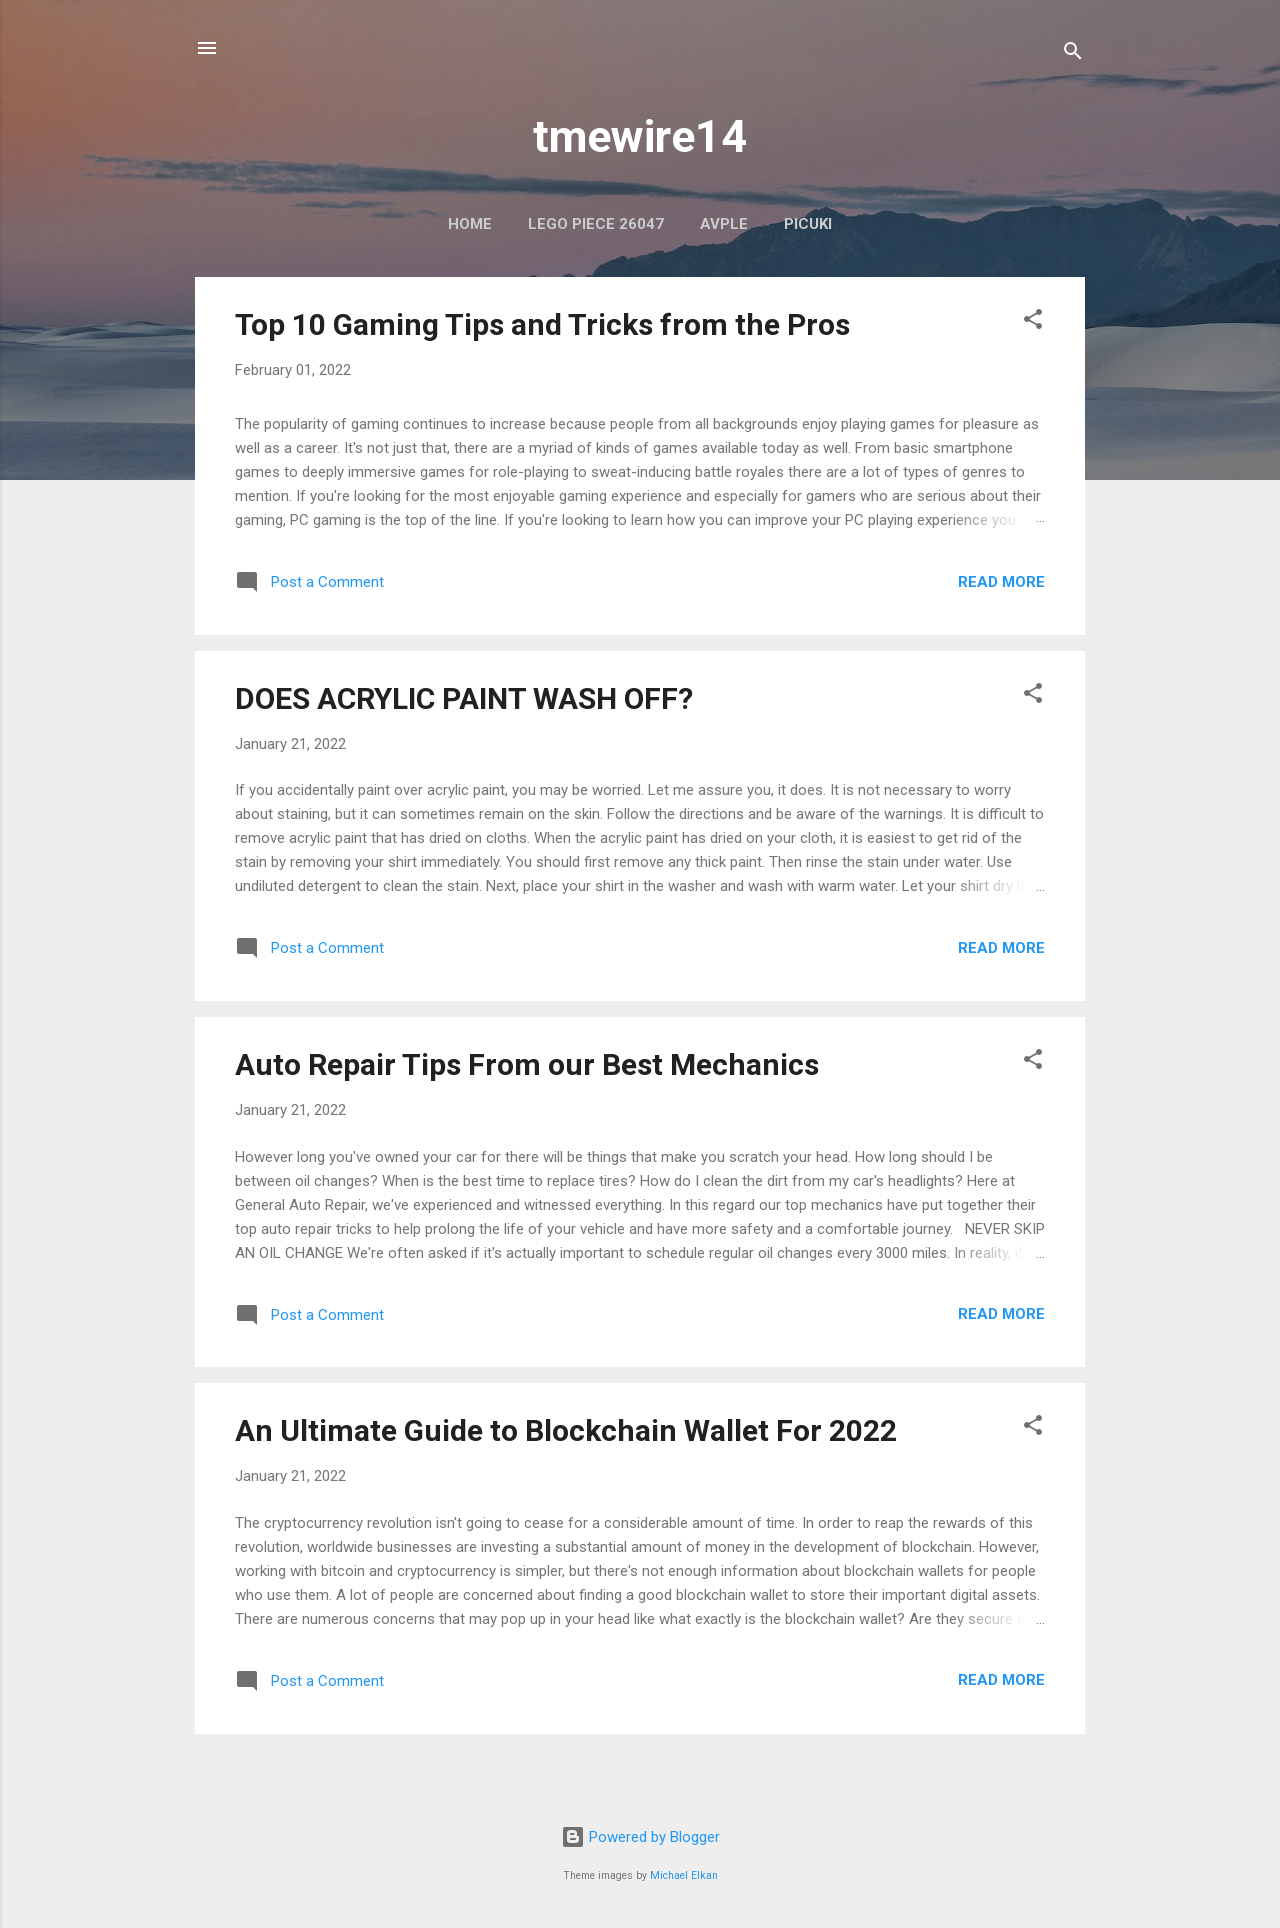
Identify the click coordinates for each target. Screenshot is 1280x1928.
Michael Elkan (684, 1875)
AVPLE (724, 224)
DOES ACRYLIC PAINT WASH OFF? (464, 698)
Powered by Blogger (640, 1837)
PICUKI (808, 224)
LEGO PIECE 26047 (596, 224)
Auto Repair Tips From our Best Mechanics (527, 1064)
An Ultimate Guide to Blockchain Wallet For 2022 (566, 1430)
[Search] (1073, 54)
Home (470, 224)
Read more (1001, 582)
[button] (1033, 322)
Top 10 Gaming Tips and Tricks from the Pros (542, 324)
